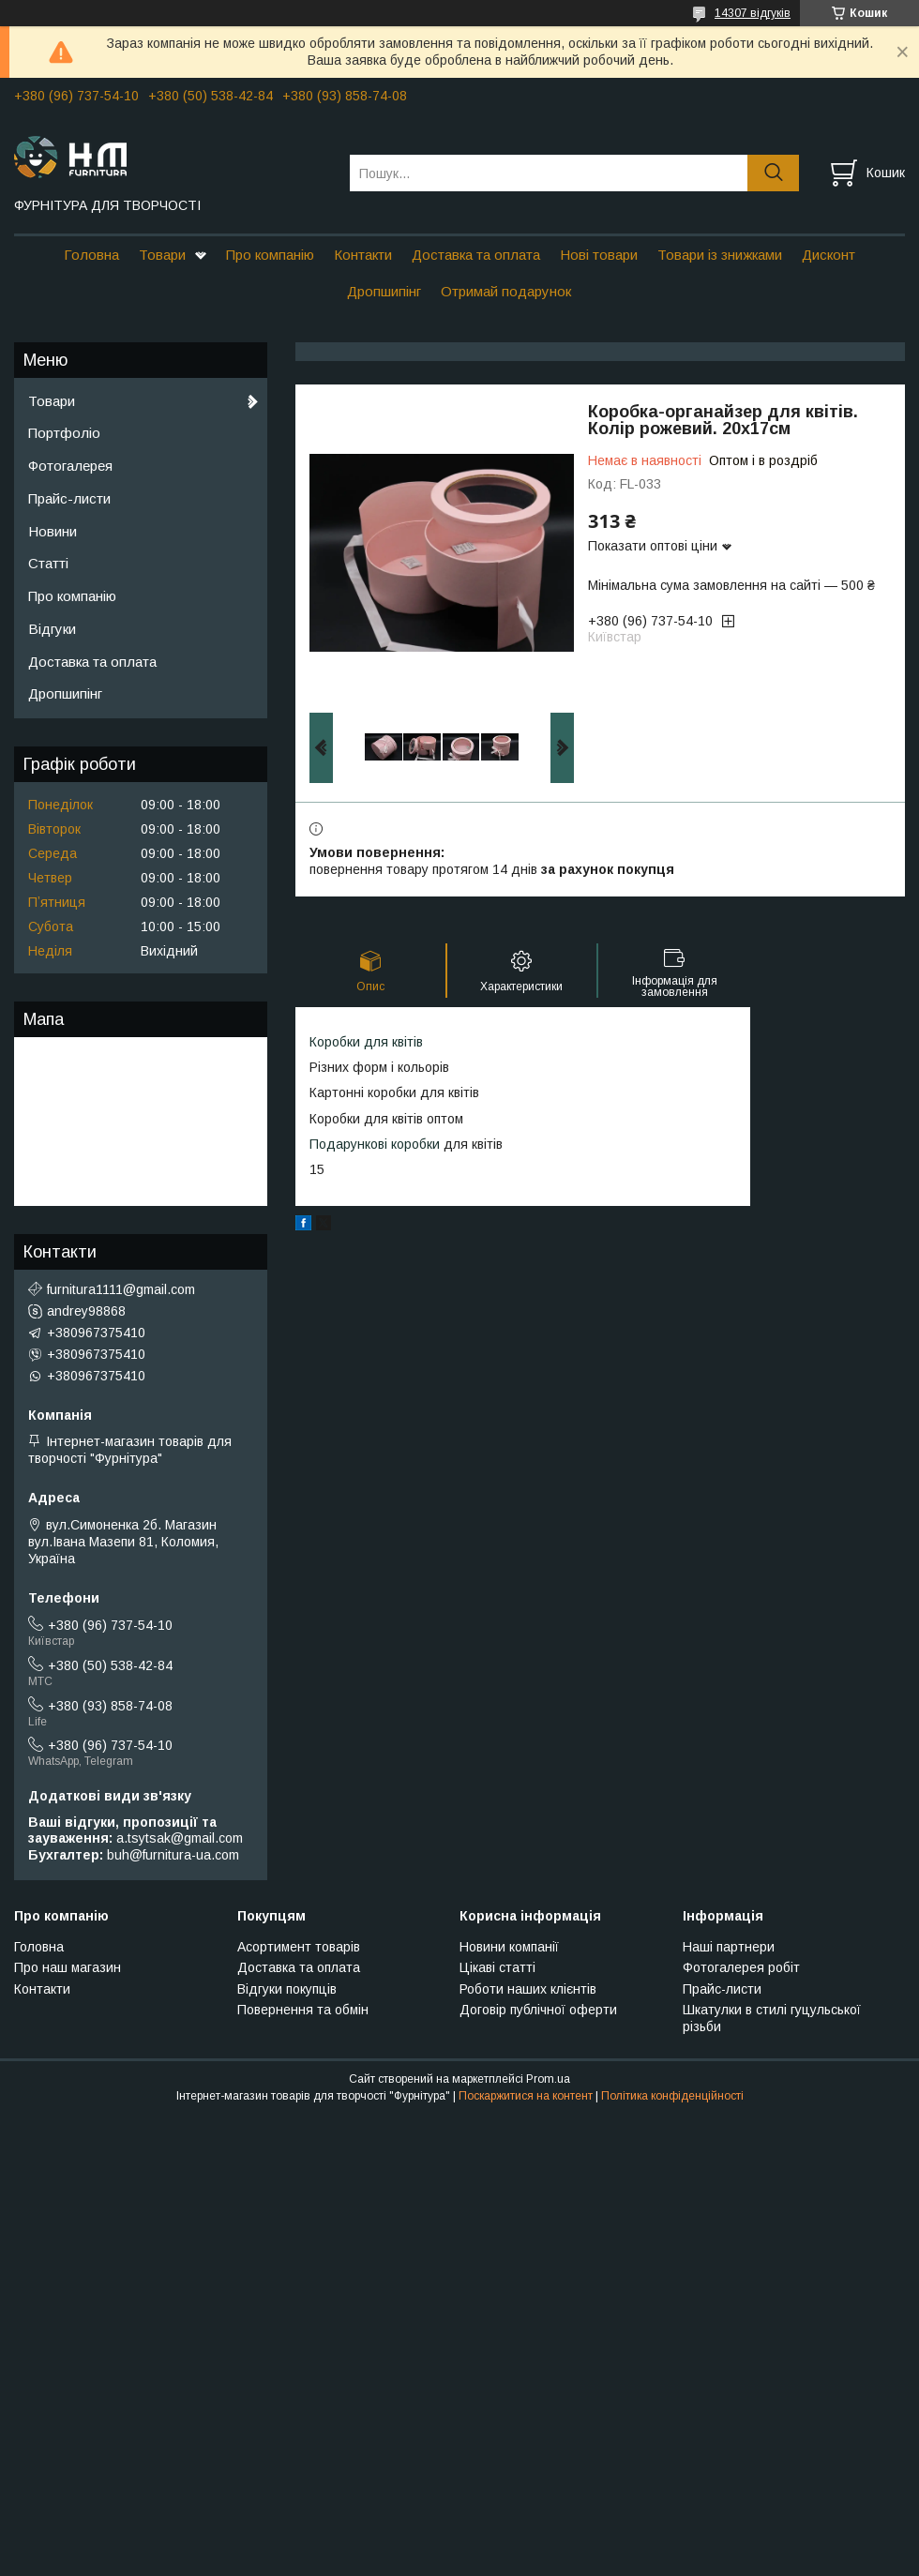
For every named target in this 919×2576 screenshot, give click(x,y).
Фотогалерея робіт (741, 1967)
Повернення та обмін (303, 2009)
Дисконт (828, 255)
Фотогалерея (70, 466)
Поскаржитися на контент (526, 2095)
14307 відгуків (753, 13)
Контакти (363, 255)
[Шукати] (773, 173)
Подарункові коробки (374, 1144)
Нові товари (599, 255)
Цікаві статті (497, 1967)
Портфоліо (64, 433)
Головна (91, 255)
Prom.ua (548, 2079)
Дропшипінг (384, 291)
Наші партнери (729, 1946)
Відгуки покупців (287, 1988)
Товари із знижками (719, 255)
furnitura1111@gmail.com (121, 1289)
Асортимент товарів (298, 1946)
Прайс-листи (69, 498)
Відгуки (52, 629)
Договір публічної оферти (538, 2009)
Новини (52, 531)
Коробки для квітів (366, 1041)
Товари (162, 255)
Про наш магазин (67, 1967)
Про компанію (270, 255)
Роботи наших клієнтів (528, 1988)
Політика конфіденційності (672, 2095)
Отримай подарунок (506, 291)
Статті (48, 563)
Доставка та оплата (476, 255)
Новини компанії (509, 1946)
